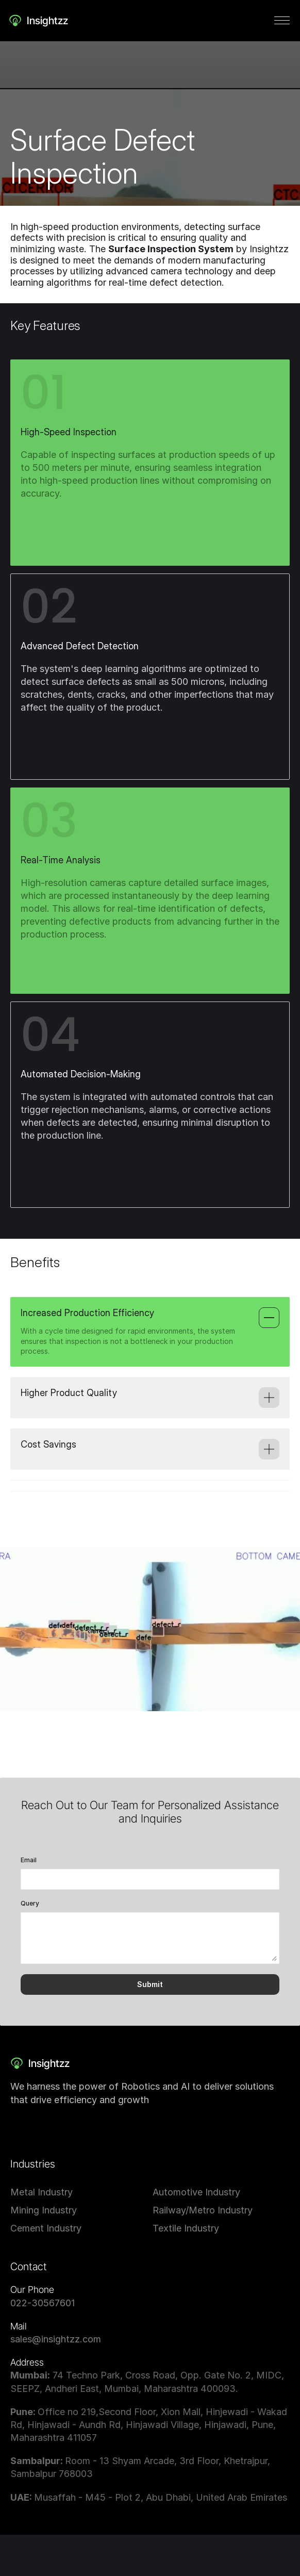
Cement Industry (45, 2228)
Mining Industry (43, 2210)
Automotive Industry (196, 2192)
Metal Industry (41, 2192)
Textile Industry (186, 2228)
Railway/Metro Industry (203, 2210)
